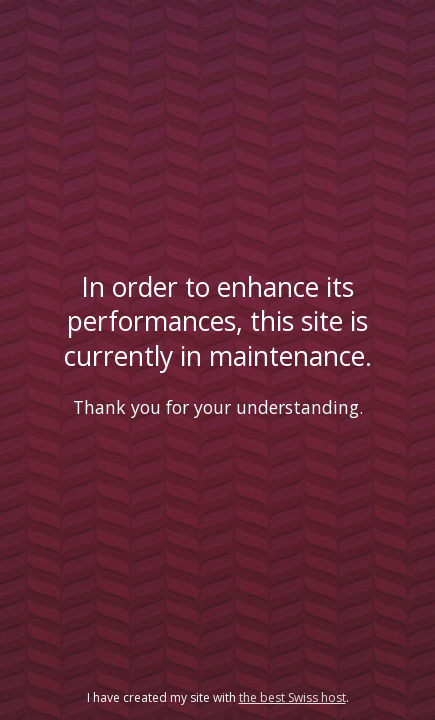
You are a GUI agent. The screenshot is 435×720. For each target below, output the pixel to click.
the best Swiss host (292, 697)
